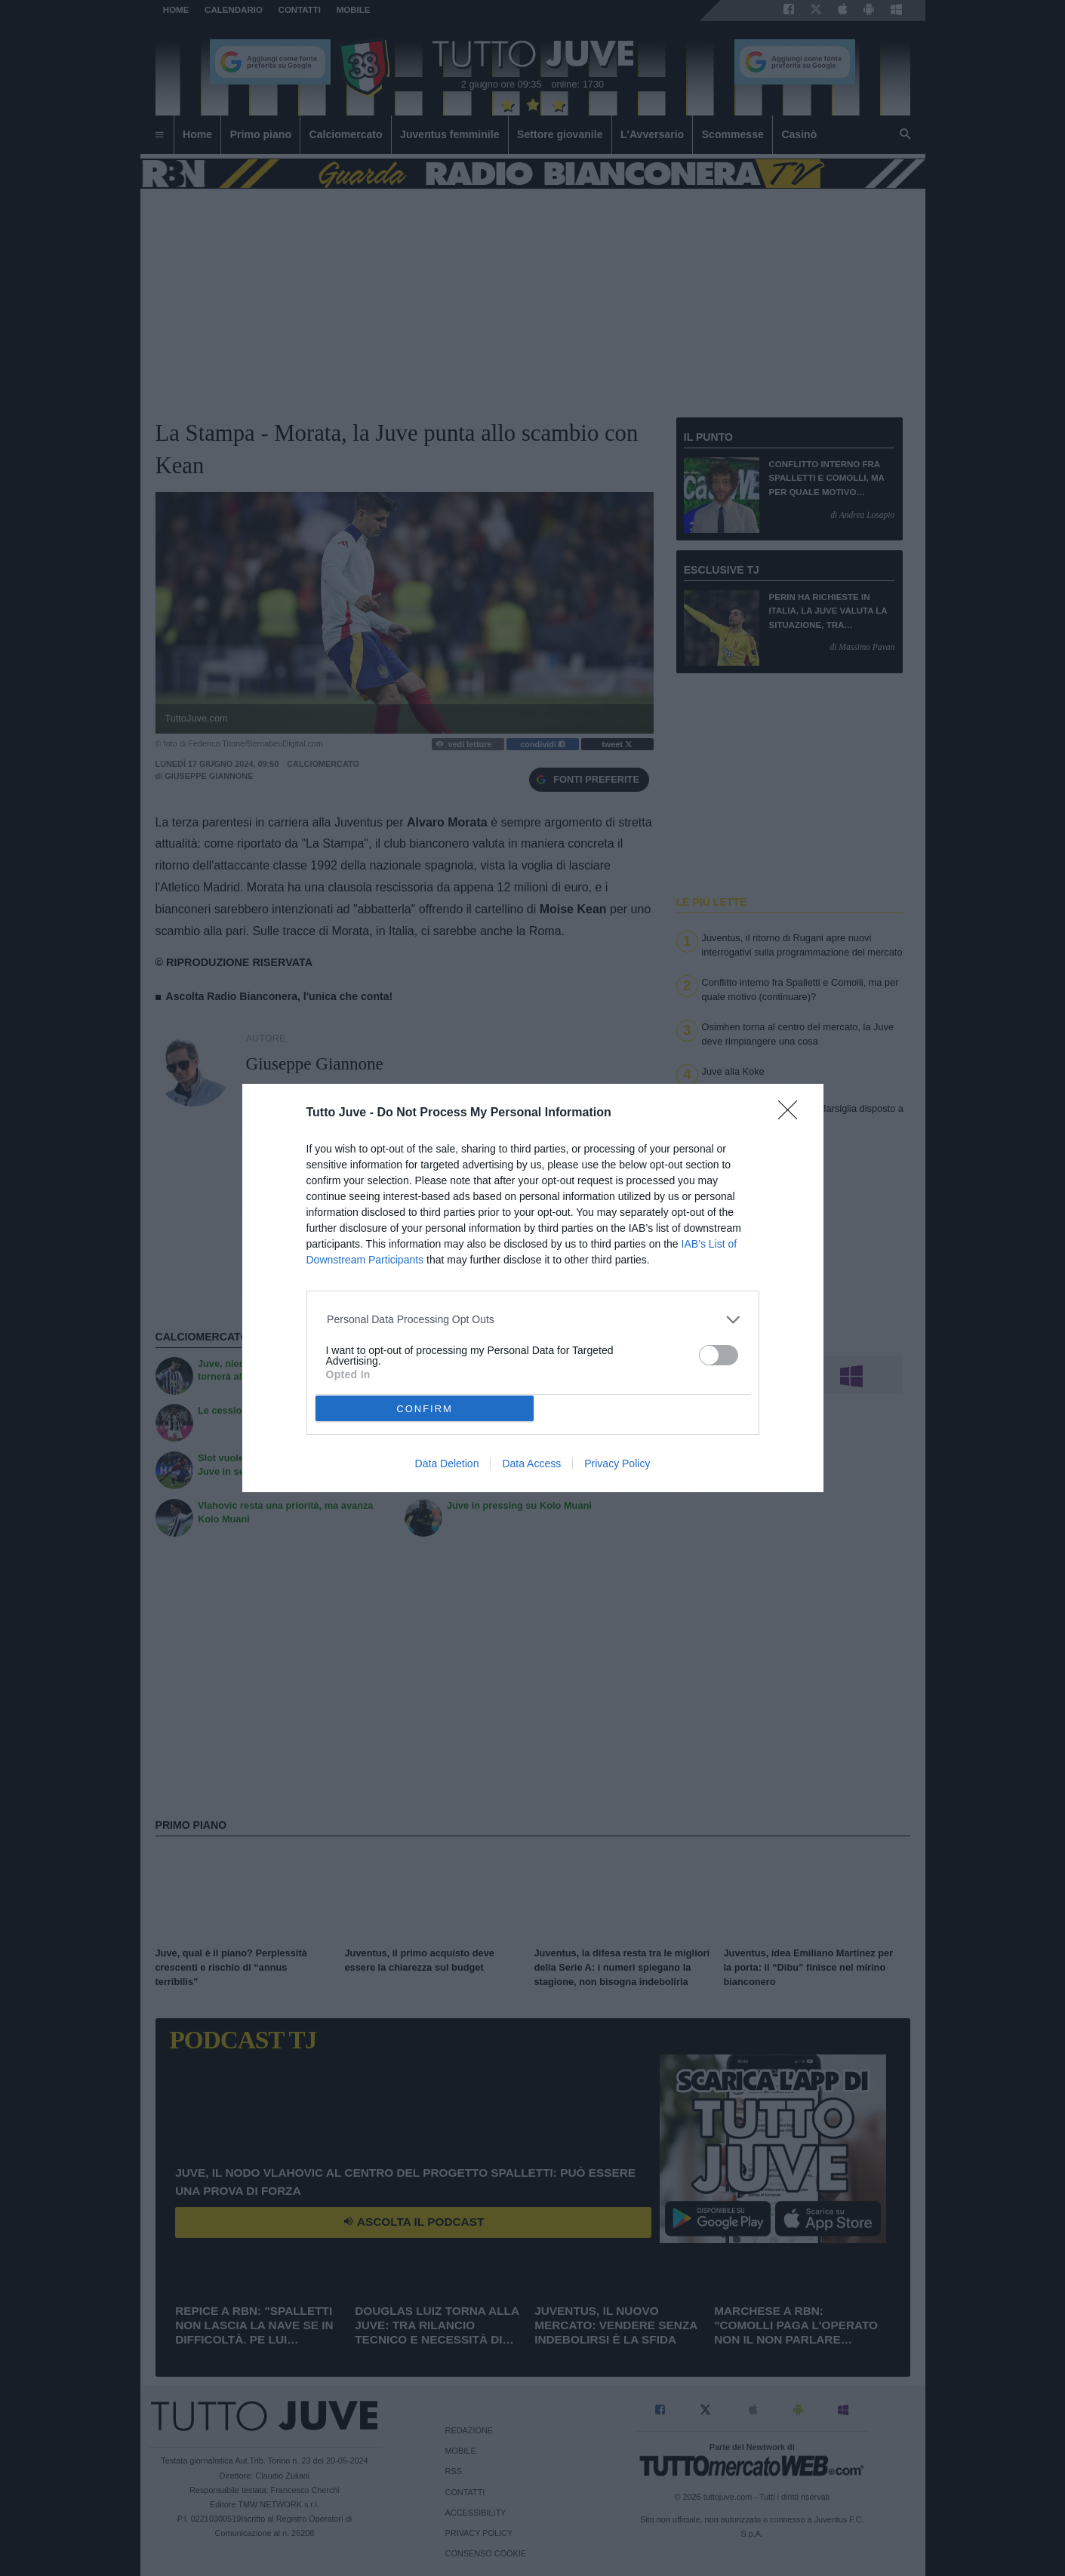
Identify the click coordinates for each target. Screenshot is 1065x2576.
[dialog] (532, 1288)
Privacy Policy (617, 1463)
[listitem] (532, 1320)
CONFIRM (424, 1408)
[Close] (792, 1114)
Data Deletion (447, 1463)
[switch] (718, 1355)
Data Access (531, 1463)
